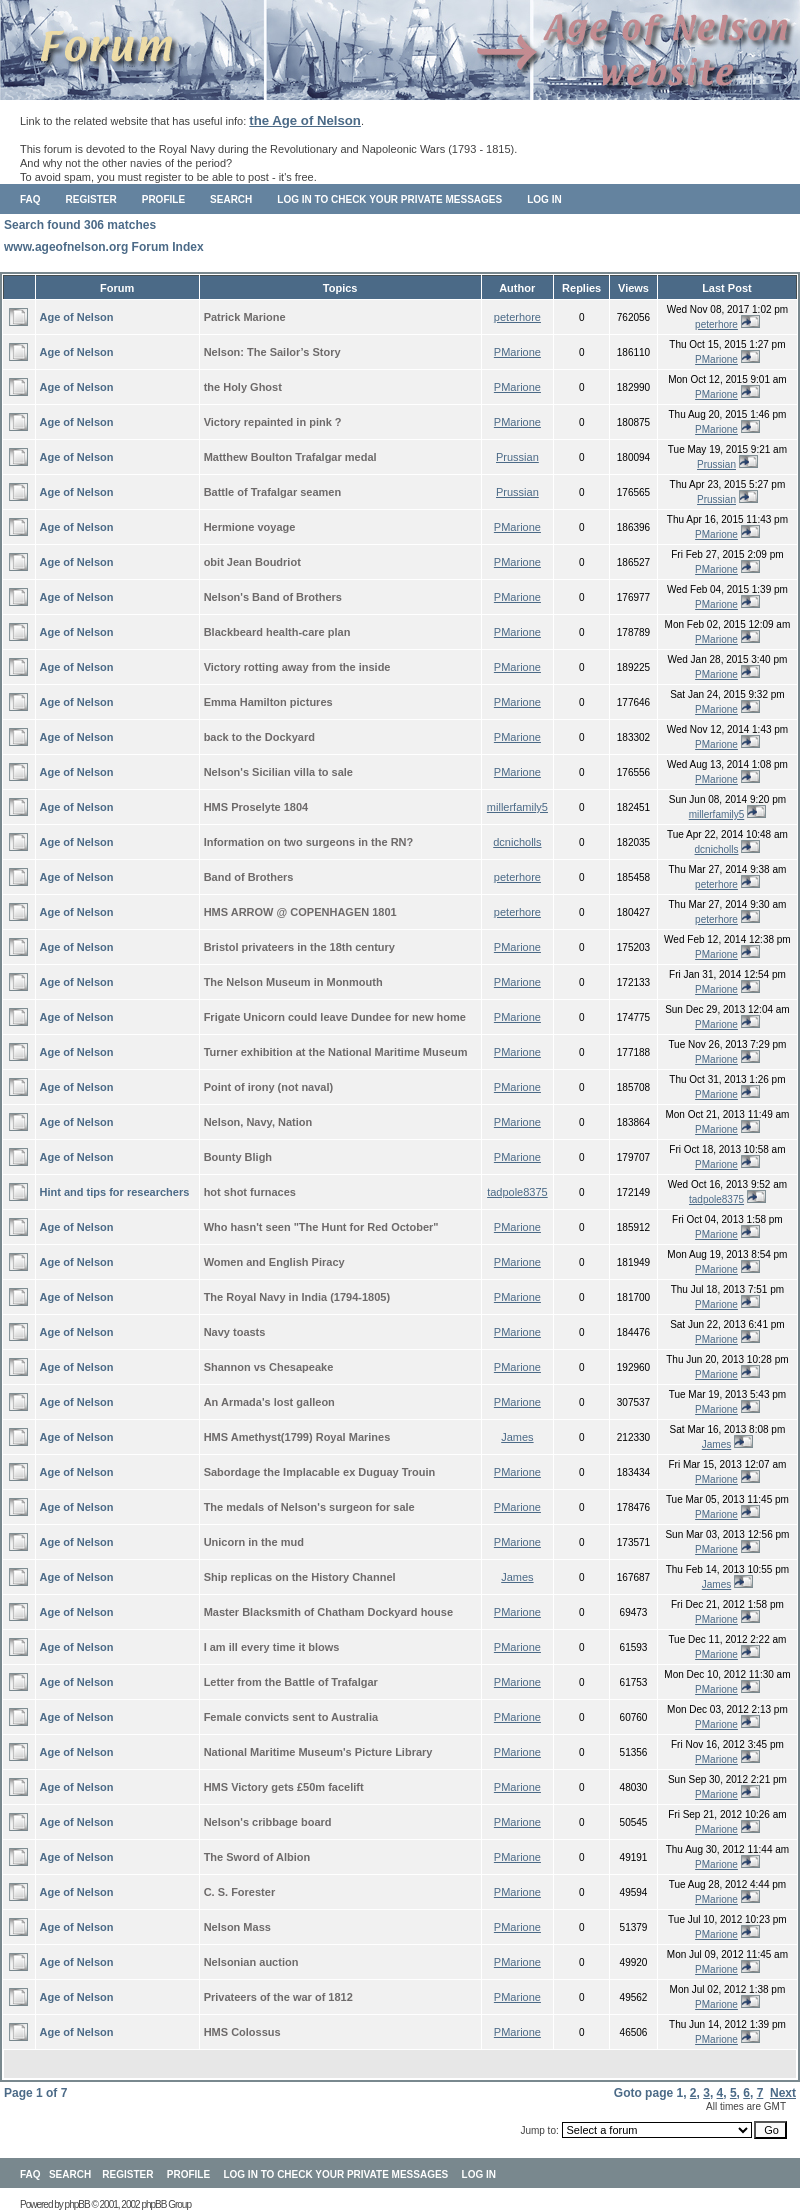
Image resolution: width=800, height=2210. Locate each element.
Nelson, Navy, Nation (258, 1122)
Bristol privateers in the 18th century (299, 947)
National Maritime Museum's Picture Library (318, 1752)
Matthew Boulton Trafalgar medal (290, 457)
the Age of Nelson (305, 120)
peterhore (517, 317)
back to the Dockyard (259, 737)
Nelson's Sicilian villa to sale (278, 772)
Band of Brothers (249, 877)
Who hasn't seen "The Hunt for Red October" (321, 1227)
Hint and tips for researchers (115, 1192)
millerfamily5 (517, 807)
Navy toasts (235, 1332)
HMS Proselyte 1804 (256, 807)
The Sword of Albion (257, 1857)
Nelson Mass (237, 1927)
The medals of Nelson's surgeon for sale (309, 1507)
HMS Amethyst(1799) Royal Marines (297, 1437)
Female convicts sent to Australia (291, 1717)
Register (91, 199)
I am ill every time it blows (272, 1647)
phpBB (77, 2204)
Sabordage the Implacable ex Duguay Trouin (320, 1472)
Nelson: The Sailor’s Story (272, 352)
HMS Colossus (242, 2032)
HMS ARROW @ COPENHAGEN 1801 (300, 912)
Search (231, 199)
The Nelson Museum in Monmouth (293, 982)
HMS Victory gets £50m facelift (284, 1787)
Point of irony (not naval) (269, 1087)
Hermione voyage (250, 527)
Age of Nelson (77, 317)
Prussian (517, 457)
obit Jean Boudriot (252, 562)
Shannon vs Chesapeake (269, 1367)
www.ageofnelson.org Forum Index (104, 247)
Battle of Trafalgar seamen (273, 492)
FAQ (30, 199)
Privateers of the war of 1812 (278, 1997)
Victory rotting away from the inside (297, 667)
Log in (544, 199)
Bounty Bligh (238, 1157)
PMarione (517, 352)
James (517, 1437)
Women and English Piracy (274, 1262)
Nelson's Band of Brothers (273, 597)
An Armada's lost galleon (269, 1402)
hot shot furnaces (250, 1192)
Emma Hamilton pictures (268, 702)
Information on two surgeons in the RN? (309, 842)
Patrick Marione (245, 317)
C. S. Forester (240, 1892)
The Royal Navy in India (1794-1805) (297, 1297)
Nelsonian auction (251, 1962)
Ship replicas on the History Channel (300, 1577)
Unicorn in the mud (254, 1542)
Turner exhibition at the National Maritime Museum (336, 1052)
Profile (163, 199)
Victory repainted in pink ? (273, 422)
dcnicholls (517, 842)
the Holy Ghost (243, 387)
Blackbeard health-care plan (277, 632)
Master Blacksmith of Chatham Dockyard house (328, 1612)
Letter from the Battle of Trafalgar (291, 1682)
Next (783, 2093)
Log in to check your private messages (389, 199)
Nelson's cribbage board (268, 1822)
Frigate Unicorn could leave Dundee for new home (335, 1017)
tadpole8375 (517, 1192)
